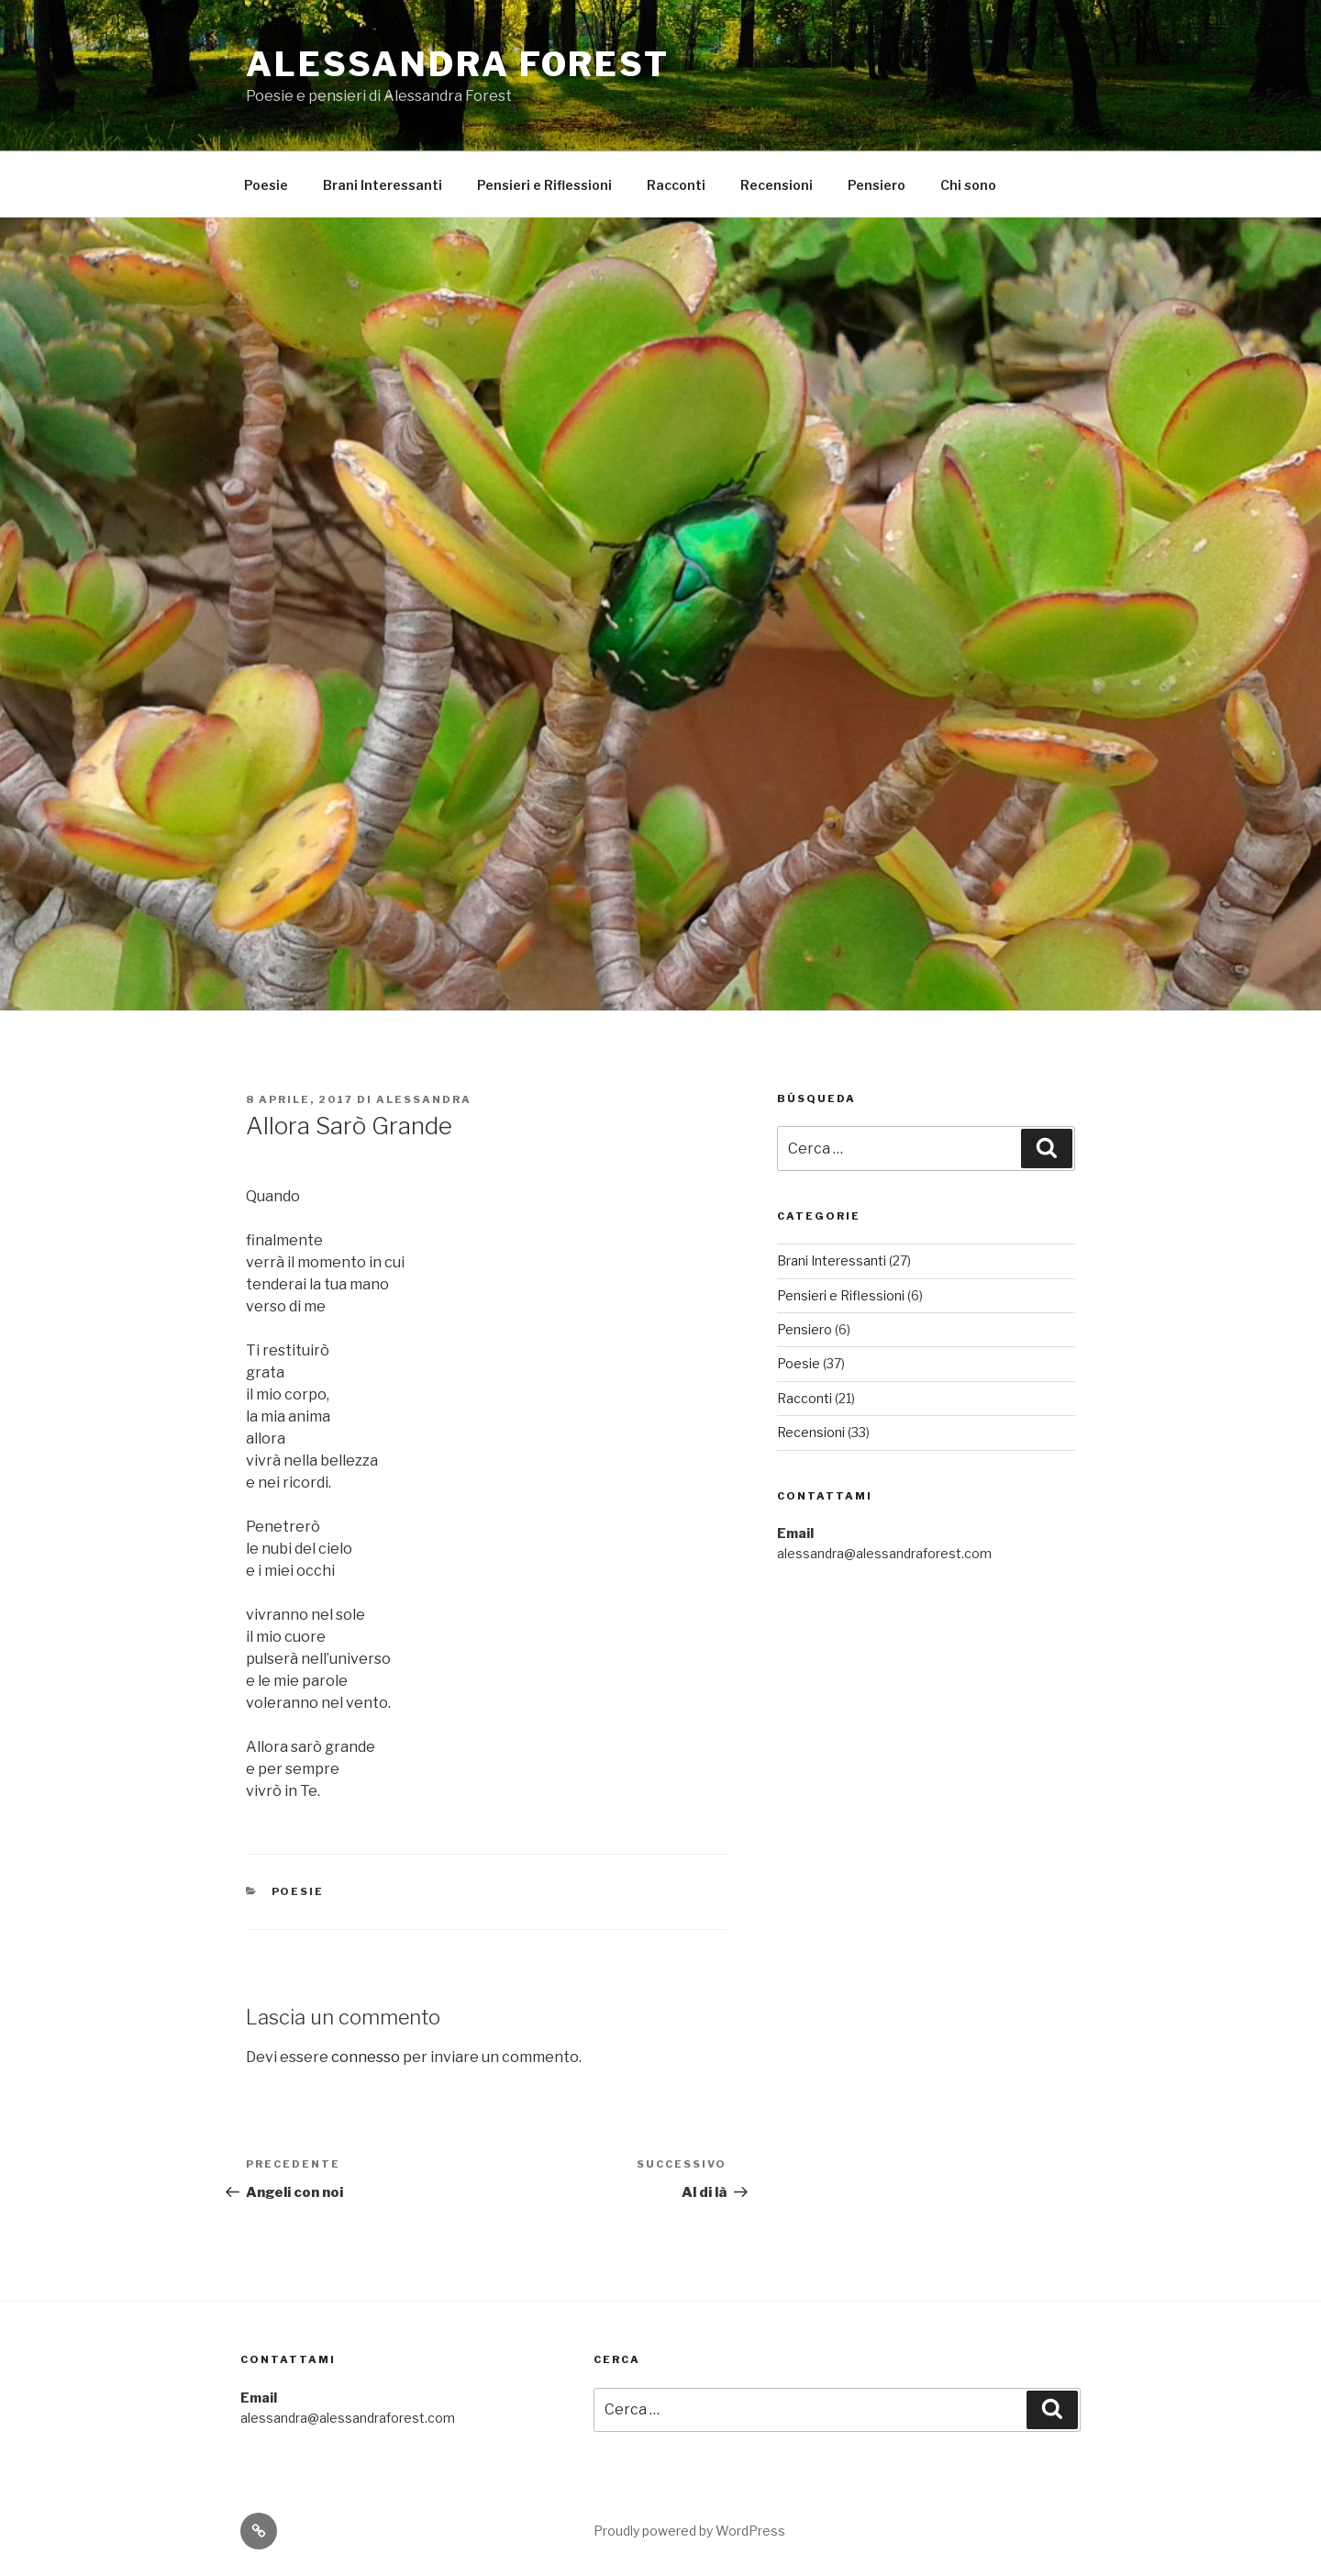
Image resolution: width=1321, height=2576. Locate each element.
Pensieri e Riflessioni (544, 185)
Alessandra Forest (458, 64)
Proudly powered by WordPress (689, 2530)
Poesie (266, 185)
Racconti (676, 185)
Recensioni (776, 185)
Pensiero (876, 185)
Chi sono (968, 185)
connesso (365, 2057)
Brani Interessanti (382, 185)
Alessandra (424, 1099)
